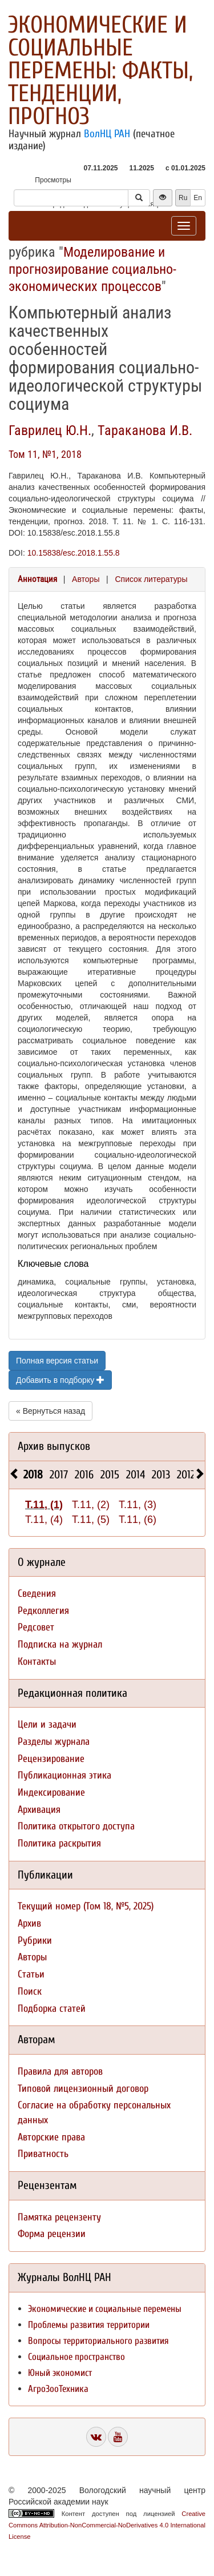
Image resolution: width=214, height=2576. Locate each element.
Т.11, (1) (44, 1504)
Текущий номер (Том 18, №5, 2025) (86, 1906)
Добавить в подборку (60, 1380)
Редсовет (36, 1627)
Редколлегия (43, 1611)
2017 (59, 1474)
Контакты (37, 1662)
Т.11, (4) (44, 1519)
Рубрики (35, 1941)
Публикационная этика (64, 1775)
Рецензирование (51, 1759)
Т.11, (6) (137, 1519)
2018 (33, 1474)
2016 (84, 1474)
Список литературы (151, 579)
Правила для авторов (60, 2071)
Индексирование (51, 1793)
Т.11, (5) (91, 1519)
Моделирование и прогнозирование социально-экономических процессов (92, 269)
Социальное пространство (76, 2356)
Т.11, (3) (137, 1504)
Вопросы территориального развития (98, 2340)
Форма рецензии (52, 2234)
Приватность (43, 2154)
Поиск (30, 1991)
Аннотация (37, 579)
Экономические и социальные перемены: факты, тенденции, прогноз (100, 70)
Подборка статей (52, 2009)
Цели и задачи (47, 1724)
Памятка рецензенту (59, 2217)
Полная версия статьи (57, 1360)
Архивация (39, 1810)
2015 (109, 1474)
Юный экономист (60, 2372)
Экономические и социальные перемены (104, 2308)
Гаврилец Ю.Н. (50, 430)
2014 (135, 1474)
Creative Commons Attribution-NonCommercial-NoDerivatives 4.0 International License (107, 2525)
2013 (161, 1474)
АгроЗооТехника (58, 2388)
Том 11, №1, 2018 (45, 454)
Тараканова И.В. (145, 430)
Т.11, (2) (91, 1504)
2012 (186, 1474)
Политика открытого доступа (76, 1826)
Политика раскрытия (59, 1843)
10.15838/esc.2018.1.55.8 (73, 552)
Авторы (85, 579)
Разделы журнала (54, 1742)
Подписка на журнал (60, 1644)
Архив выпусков (54, 1446)
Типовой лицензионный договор (83, 2089)
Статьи (31, 1974)
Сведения (37, 1594)
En (197, 198)
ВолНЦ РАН (107, 133)
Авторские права (51, 2137)
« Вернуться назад (50, 1410)
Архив (29, 1923)
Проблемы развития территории (89, 2324)
